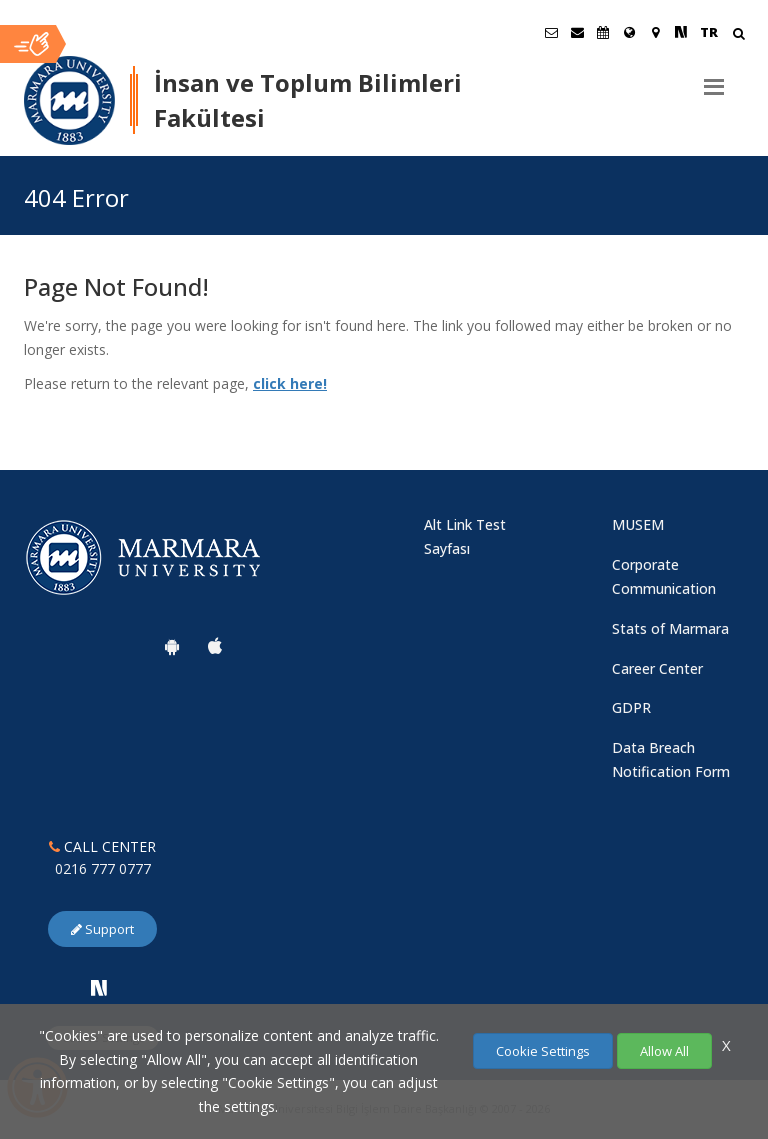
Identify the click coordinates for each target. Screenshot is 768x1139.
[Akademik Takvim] (603, 32)
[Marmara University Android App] (172, 646)
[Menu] (714, 79)
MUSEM (638, 524)
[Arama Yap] (738, 35)
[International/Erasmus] (629, 32)
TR (709, 32)
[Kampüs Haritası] (655, 32)
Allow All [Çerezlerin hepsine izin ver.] (664, 1051)
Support (102, 929)
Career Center (657, 668)
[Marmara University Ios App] (215, 646)
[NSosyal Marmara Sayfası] (681, 32)
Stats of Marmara (670, 628)
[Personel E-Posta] (577, 32)
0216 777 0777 (103, 868)
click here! (290, 383)
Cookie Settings (543, 1051)
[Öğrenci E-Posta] (551, 32)
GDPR (631, 707)
